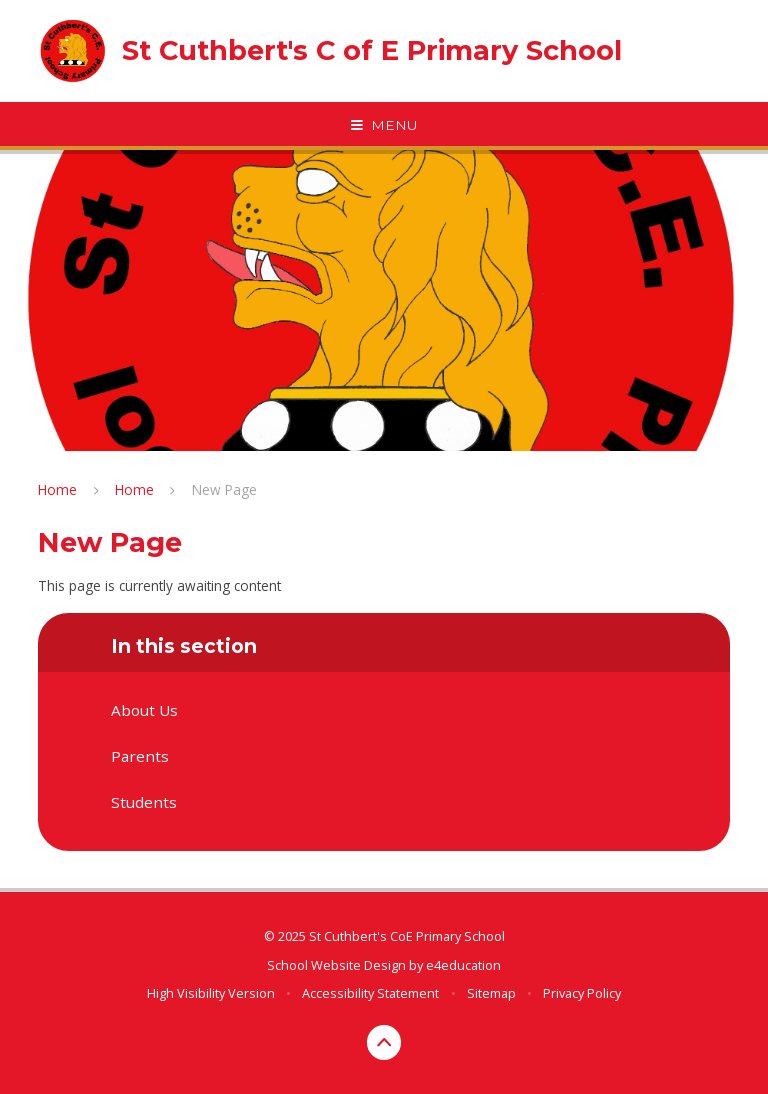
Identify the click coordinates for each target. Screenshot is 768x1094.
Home (57, 489)
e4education (463, 965)
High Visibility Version (211, 993)
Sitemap (491, 993)
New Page (224, 489)
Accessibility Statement (370, 993)
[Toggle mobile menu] (384, 126)
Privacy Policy (582, 993)
